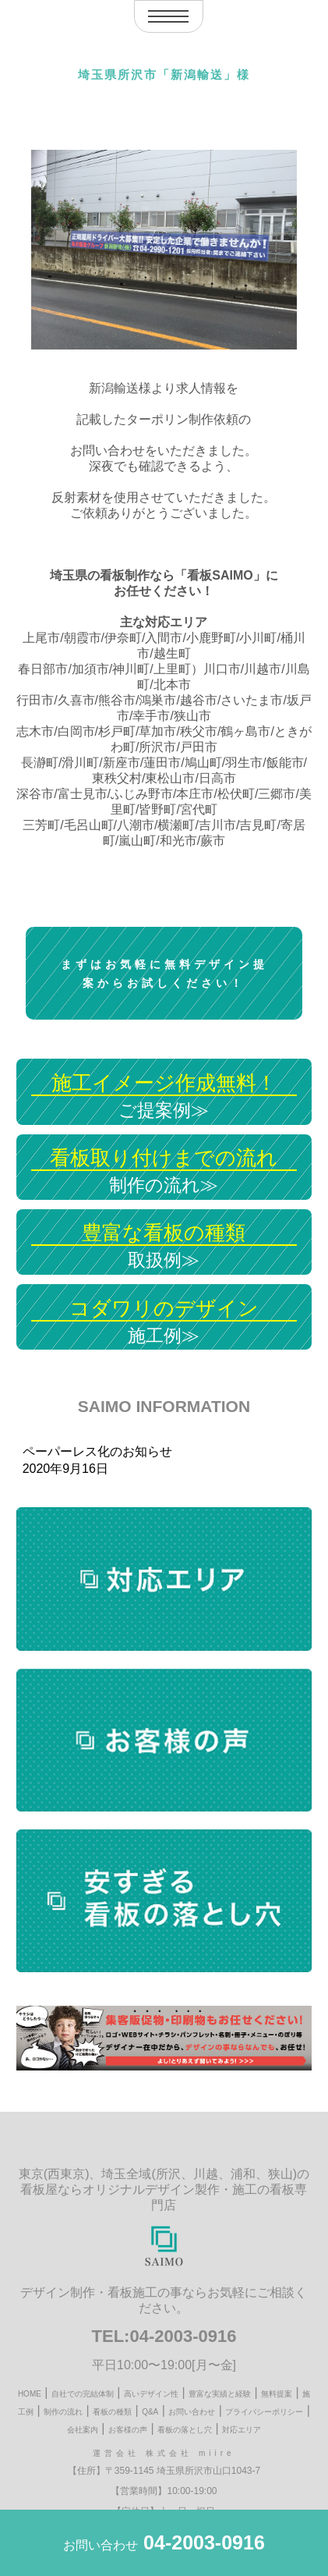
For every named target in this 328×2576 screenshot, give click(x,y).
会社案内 (82, 2429)
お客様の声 (127, 2429)
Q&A (150, 2411)
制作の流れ (63, 2411)
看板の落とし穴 (184, 2429)
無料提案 (276, 2394)
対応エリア (241, 2429)
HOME (29, 2394)
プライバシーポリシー (264, 2411)
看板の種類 (112, 2411)
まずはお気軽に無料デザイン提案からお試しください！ (164, 973)
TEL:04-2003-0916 (164, 2336)
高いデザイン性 (151, 2394)
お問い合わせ (191, 2411)
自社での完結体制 (82, 2394)
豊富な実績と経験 (220, 2394)
